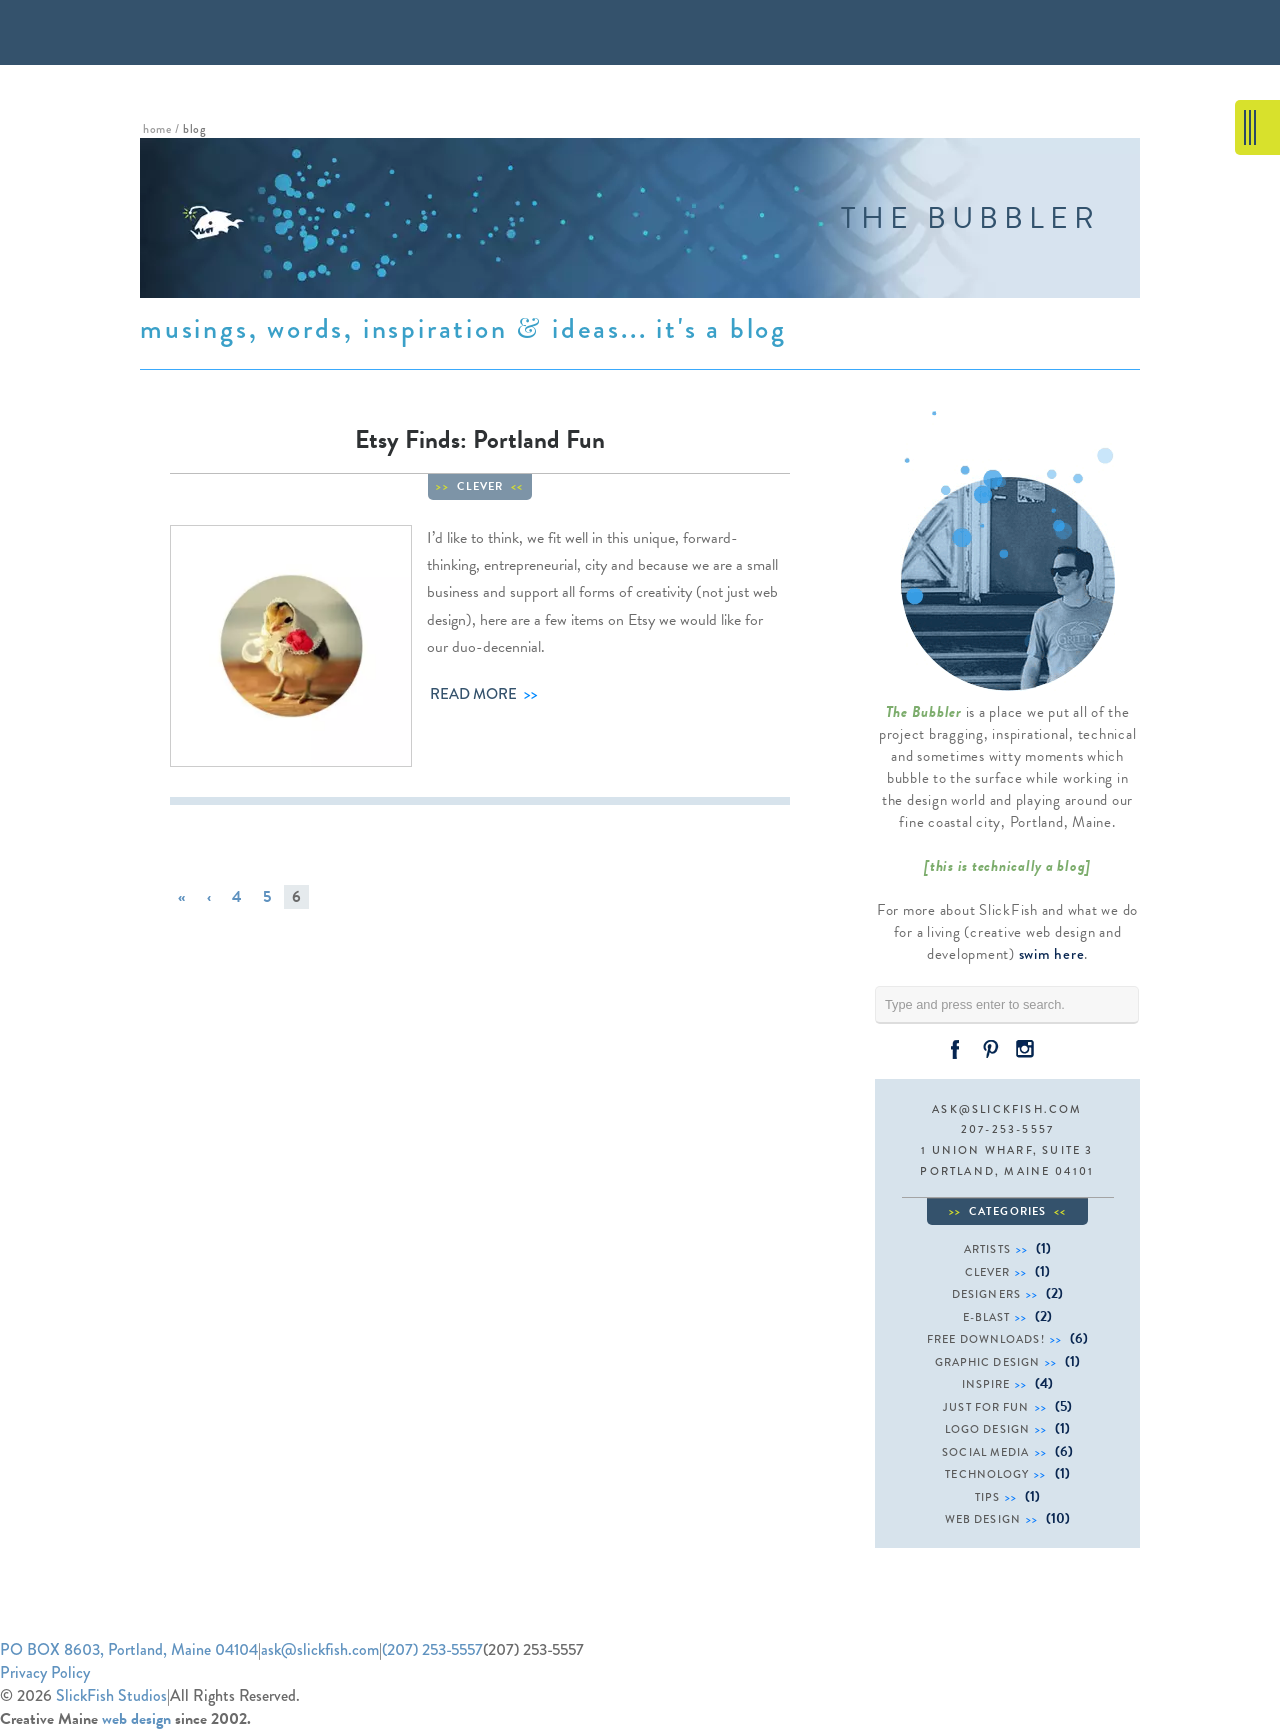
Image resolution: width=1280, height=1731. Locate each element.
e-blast (987, 1317)
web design (983, 1519)
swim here (1052, 954)
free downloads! (986, 1339)
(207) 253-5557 (432, 1649)
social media (985, 1452)
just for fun (986, 1407)
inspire (986, 1384)
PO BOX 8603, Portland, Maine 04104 (129, 1649)
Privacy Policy (45, 1672)
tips (987, 1497)
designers (986, 1294)
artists (987, 1249)
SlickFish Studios (111, 1695)
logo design (987, 1429)
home (157, 129)
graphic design (987, 1362)
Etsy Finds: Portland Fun (480, 439)
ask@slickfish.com (1007, 1109)
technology (987, 1474)
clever (480, 486)
